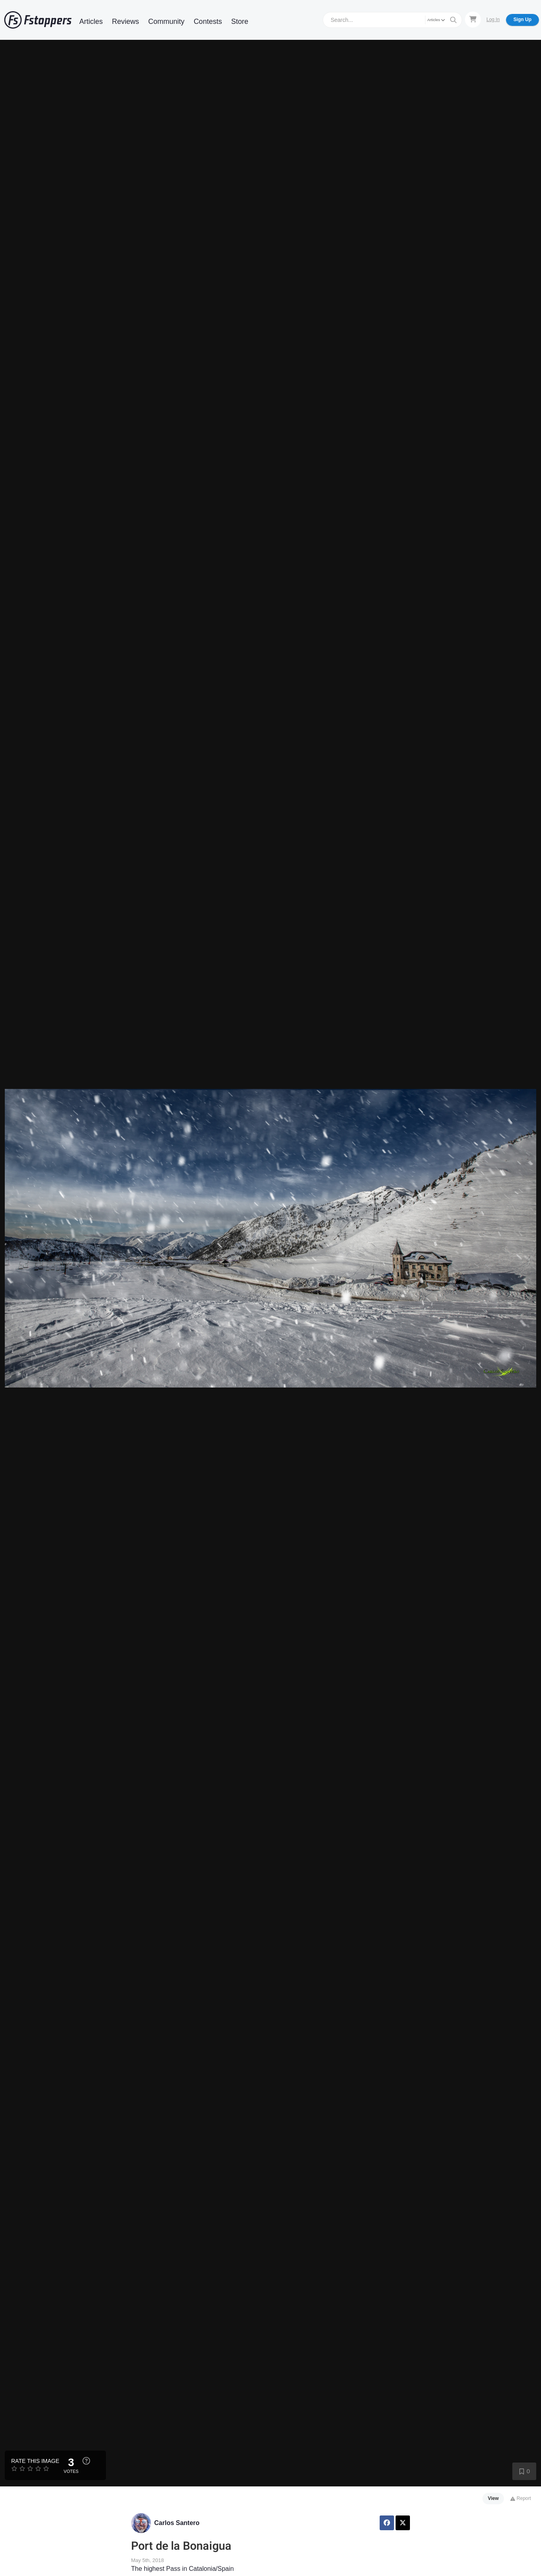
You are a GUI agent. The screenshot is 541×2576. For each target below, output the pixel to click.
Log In (493, 19)
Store (239, 21)
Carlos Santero (177, 2522)
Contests (208, 21)
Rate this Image (35, 2461)
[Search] (375, 19)
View (493, 2498)
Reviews (125, 21)
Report (520, 2498)
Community (166, 21)
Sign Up (522, 19)
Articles (91, 21)
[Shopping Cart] (473, 19)
